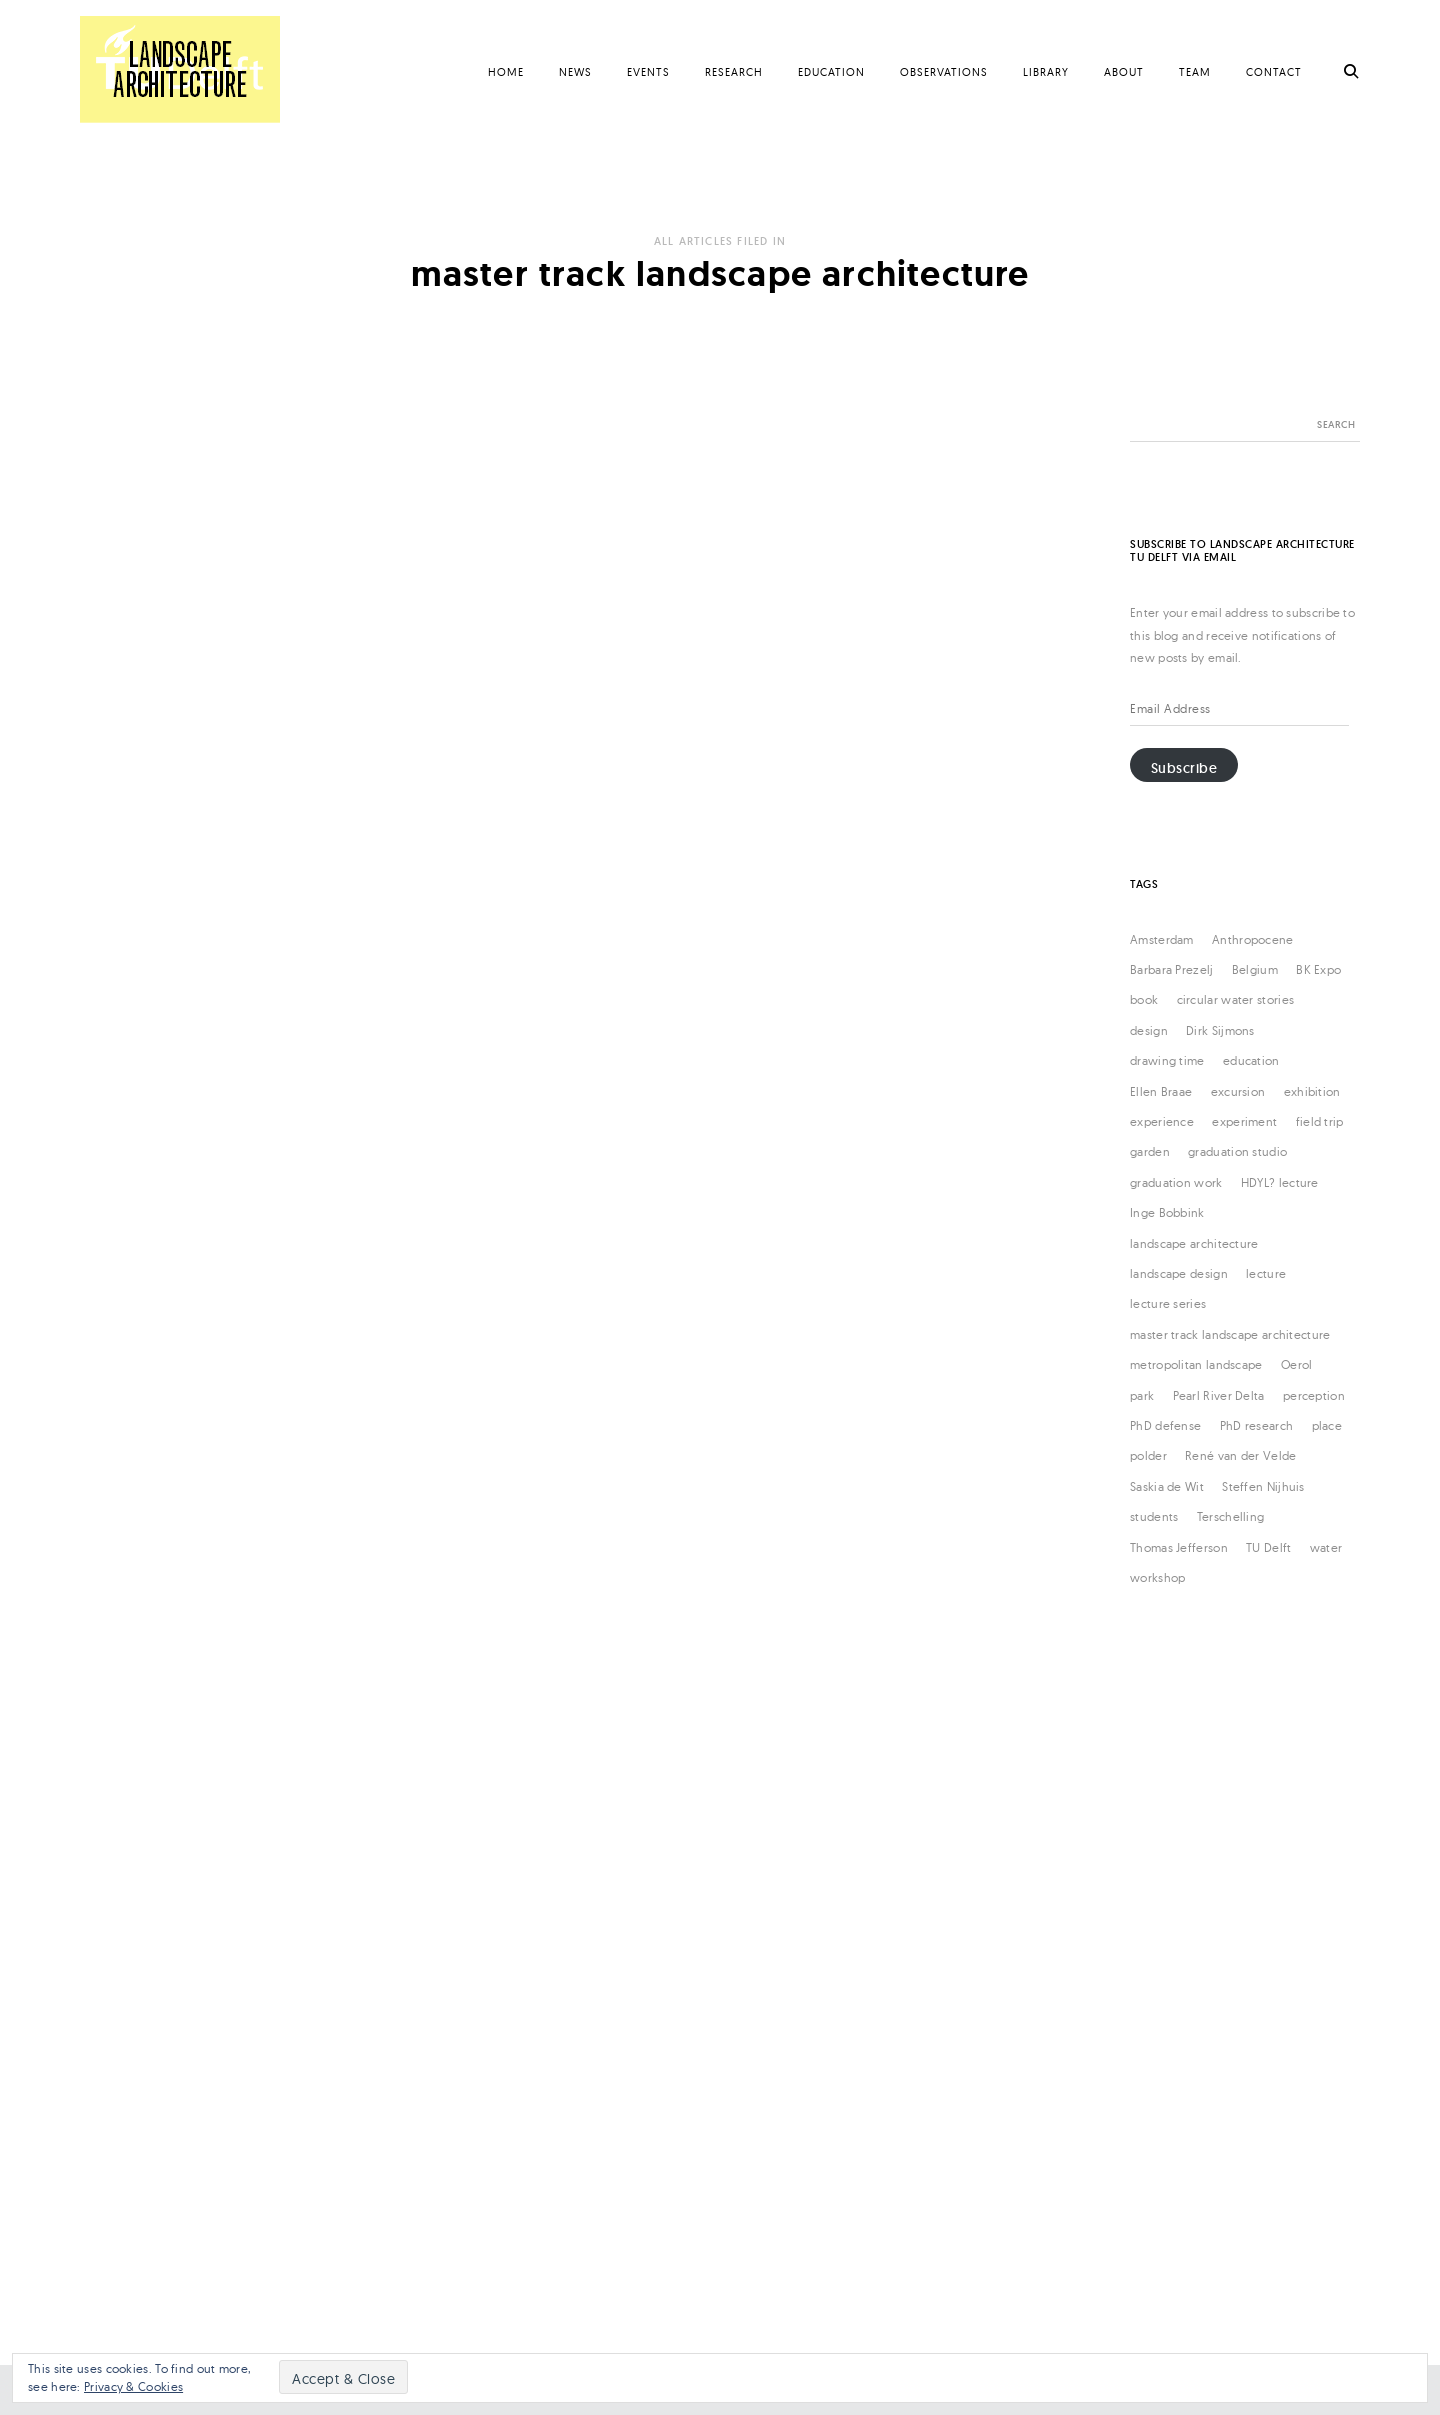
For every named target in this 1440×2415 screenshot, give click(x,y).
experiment (1244, 1121)
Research (734, 72)
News (575, 72)
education (1251, 1060)
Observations (944, 72)
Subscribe (1184, 768)
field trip (1320, 1121)
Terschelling (1231, 1516)
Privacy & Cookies (133, 2386)
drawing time (1167, 1060)
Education (831, 72)
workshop (1157, 1577)
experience (1162, 1121)
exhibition (1312, 1091)
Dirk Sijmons (1220, 1030)
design (1149, 1030)
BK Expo (1318, 969)
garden (1150, 1151)
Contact (1274, 72)
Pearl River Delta (1219, 1395)
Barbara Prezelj (1172, 969)
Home (506, 72)
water (1326, 1547)
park (1142, 1395)
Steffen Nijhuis (1263, 1486)
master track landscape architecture (1230, 1334)
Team (1195, 72)
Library (1046, 72)
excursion (1238, 1091)
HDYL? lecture (1280, 1182)
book (1144, 999)
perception (1314, 1395)
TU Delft (1268, 1547)
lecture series (1168, 1303)
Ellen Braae (1161, 1091)
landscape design (1179, 1273)
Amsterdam (1162, 939)
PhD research (1257, 1425)
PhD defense (1165, 1425)
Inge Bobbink (1167, 1212)
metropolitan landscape (1196, 1364)
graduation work (1176, 1182)
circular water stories (1236, 999)
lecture (1266, 1273)
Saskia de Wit (1167, 1486)
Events (648, 72)
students (1154, 1516)
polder (1148, 1455)
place (1327, 1425)
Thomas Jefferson (1179, 1547)
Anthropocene (1253, 939)
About (1124, 72)
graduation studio (1237, 1151)
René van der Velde (1240, 1455)
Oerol (1297, 1364)
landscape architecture (1194, 1243)
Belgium (1255, 969)
